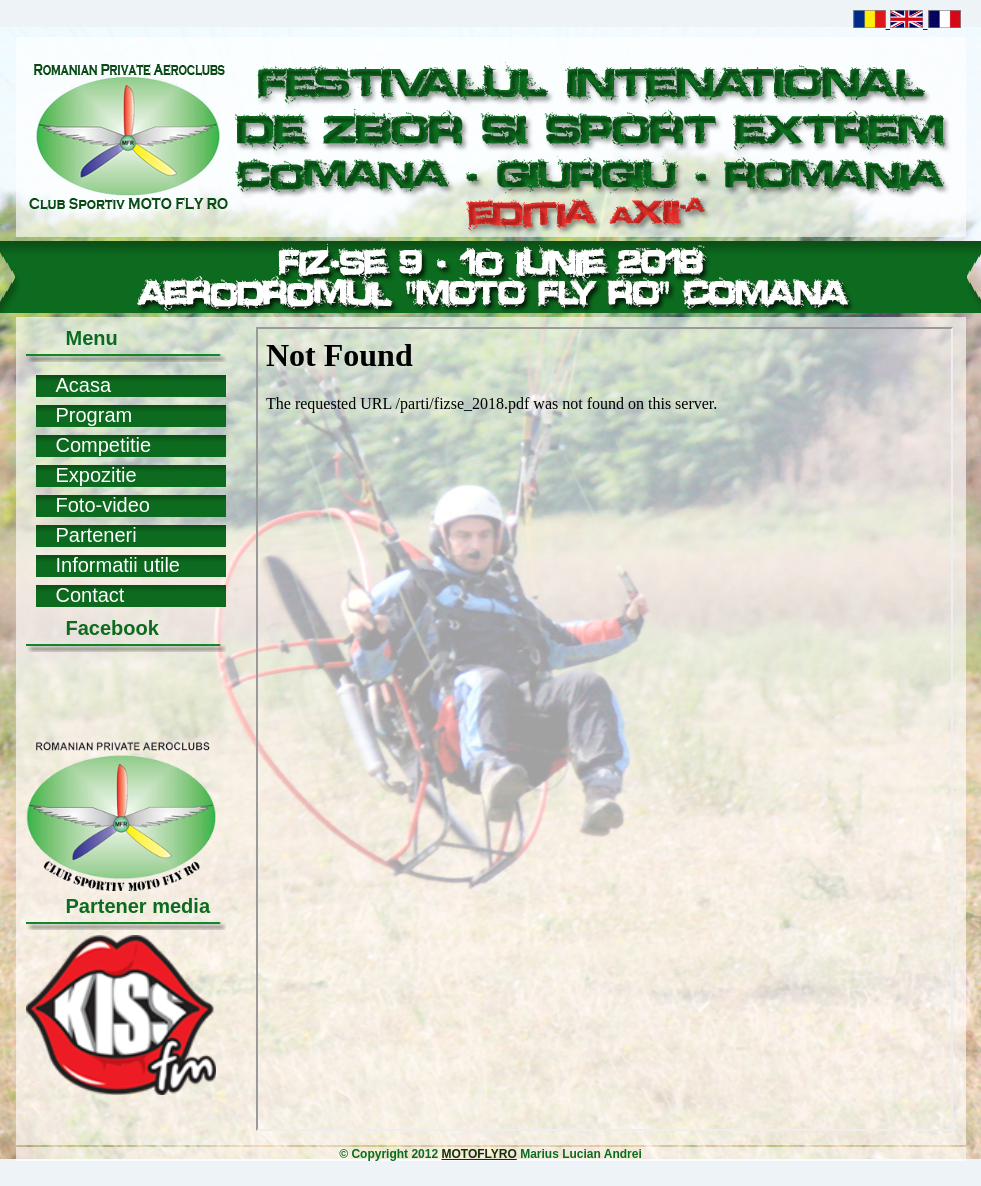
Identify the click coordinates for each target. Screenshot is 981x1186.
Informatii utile (118, 565)
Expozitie (96, 475)
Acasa (84, 385)
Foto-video (103, 505)
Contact (90, 595)
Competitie (104, 445)
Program (94, 415)
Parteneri (96, 535)
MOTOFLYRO (478, 1154)
